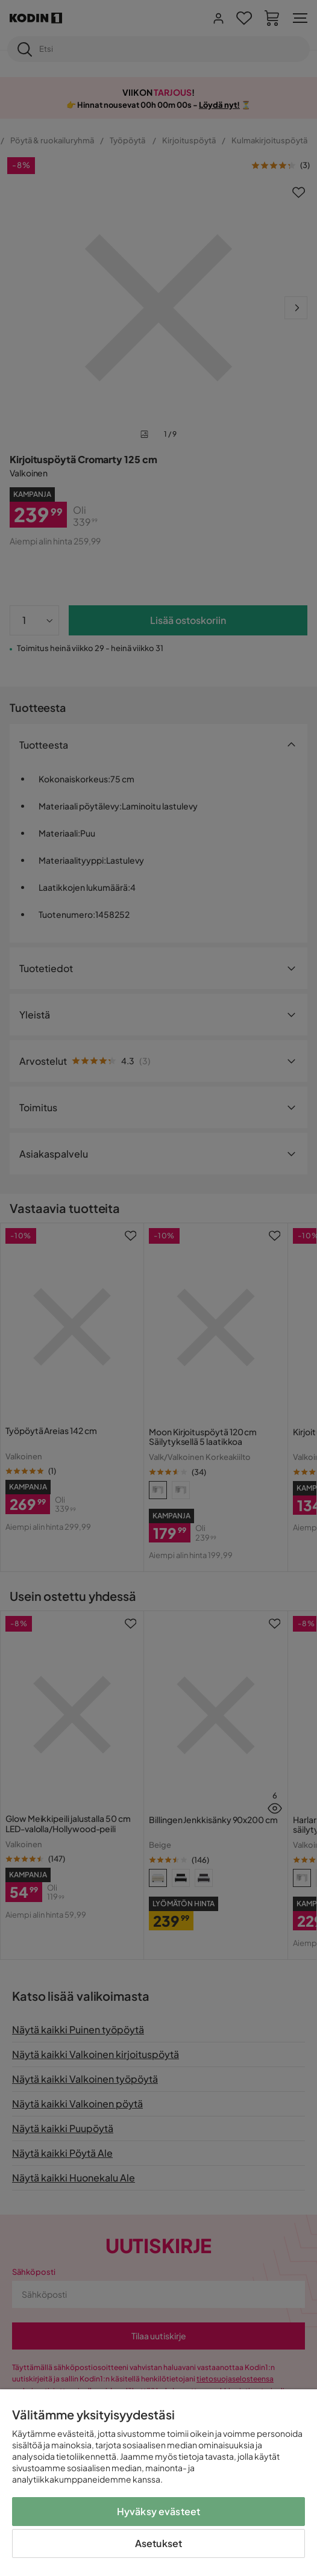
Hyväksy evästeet (159, 2511)
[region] (158, 2482)
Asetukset (158, 2543)
